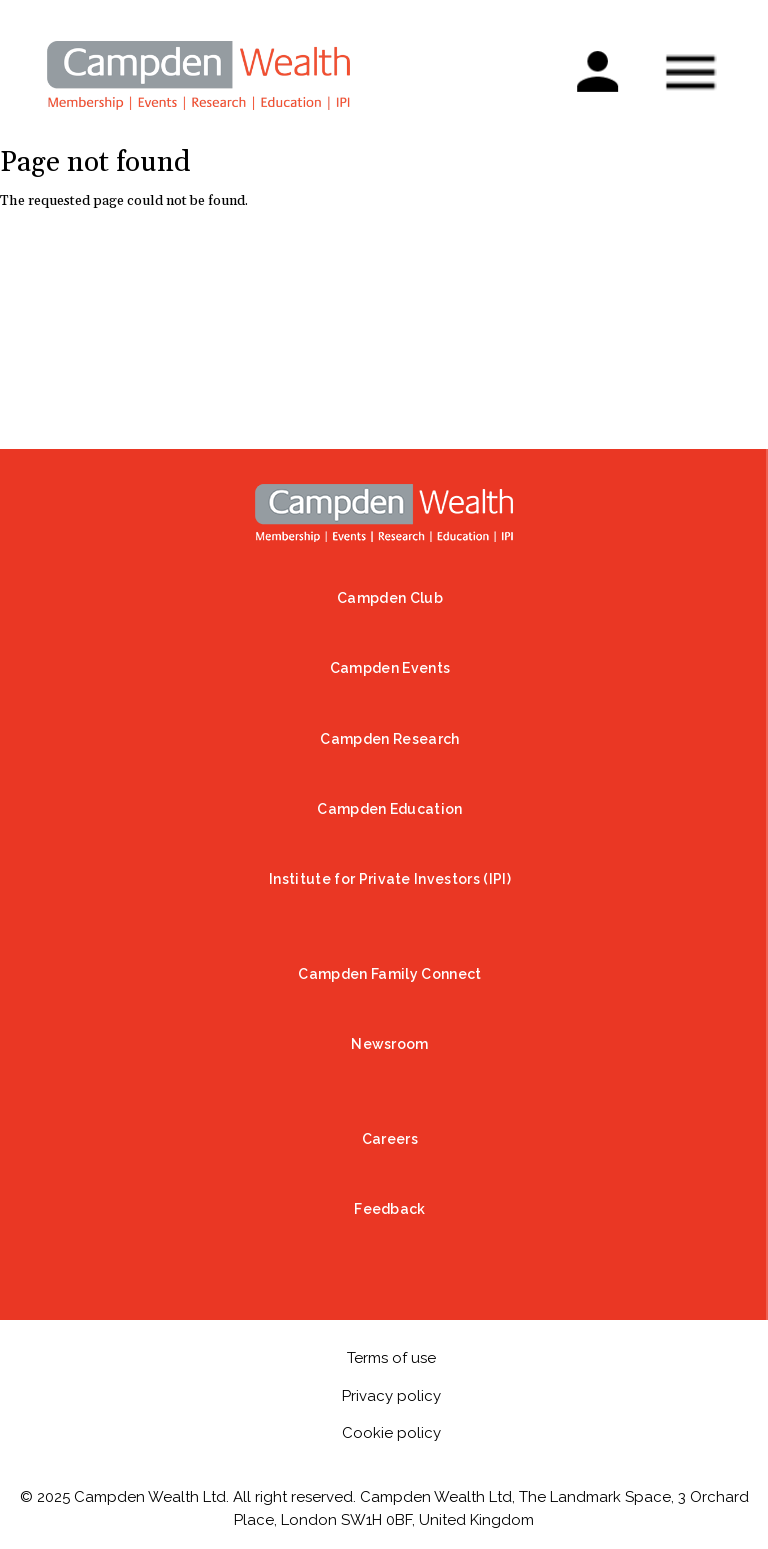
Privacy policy (391, 1396)
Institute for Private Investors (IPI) (390, 879)
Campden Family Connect (389, 974)
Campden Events (390, 668)
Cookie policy (391, 1433)
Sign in (597, 61)
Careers (390, 1139)
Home (384, 513)
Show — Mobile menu (690, 72)
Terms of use (391, 1358)
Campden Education (389, 809)
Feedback (390, 1209)
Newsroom (390, 1044)
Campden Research (389, 739)
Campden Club (390, 598)
